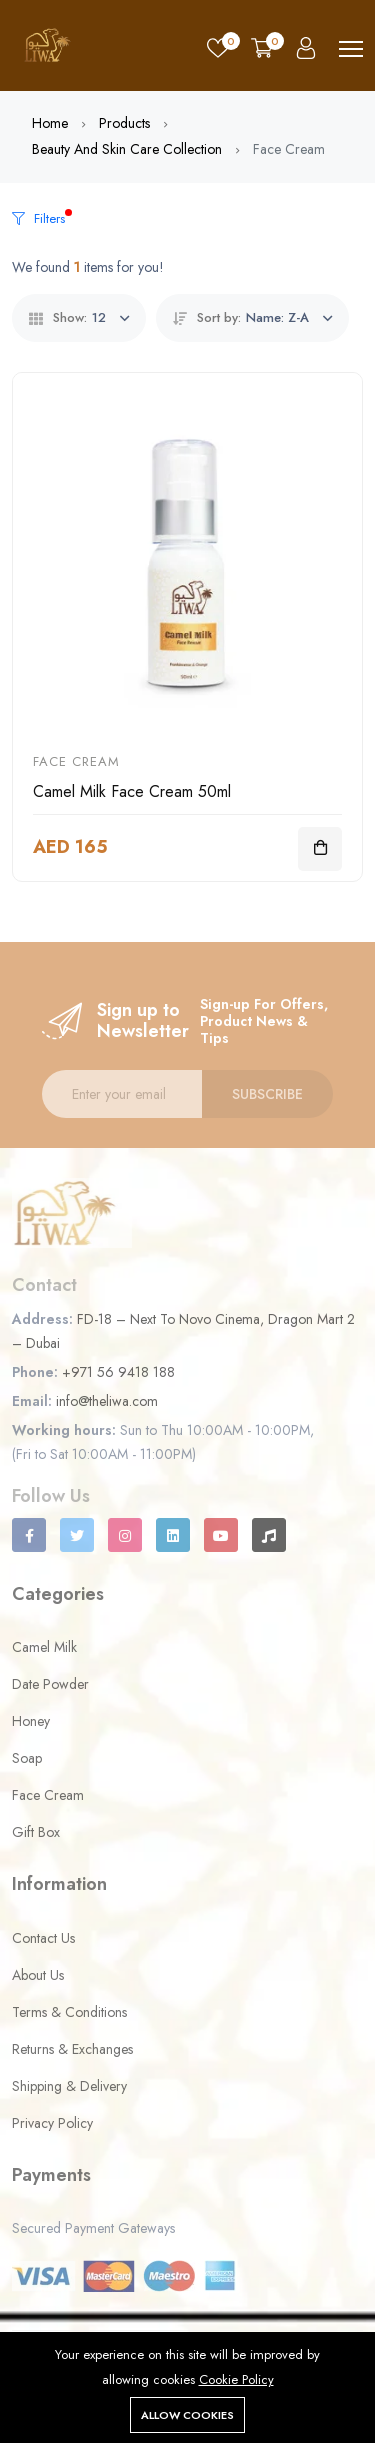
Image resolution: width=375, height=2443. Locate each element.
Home (50, 123)
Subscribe (267, 1094)
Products (124, 123)
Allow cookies (187, 2415)
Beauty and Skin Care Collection (127, 149)
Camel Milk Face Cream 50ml (132, 791)
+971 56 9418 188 (118, 1372)
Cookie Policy (236, 2379)
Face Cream (76, 761)
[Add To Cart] (320, 849)
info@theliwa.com (107, 1401)
